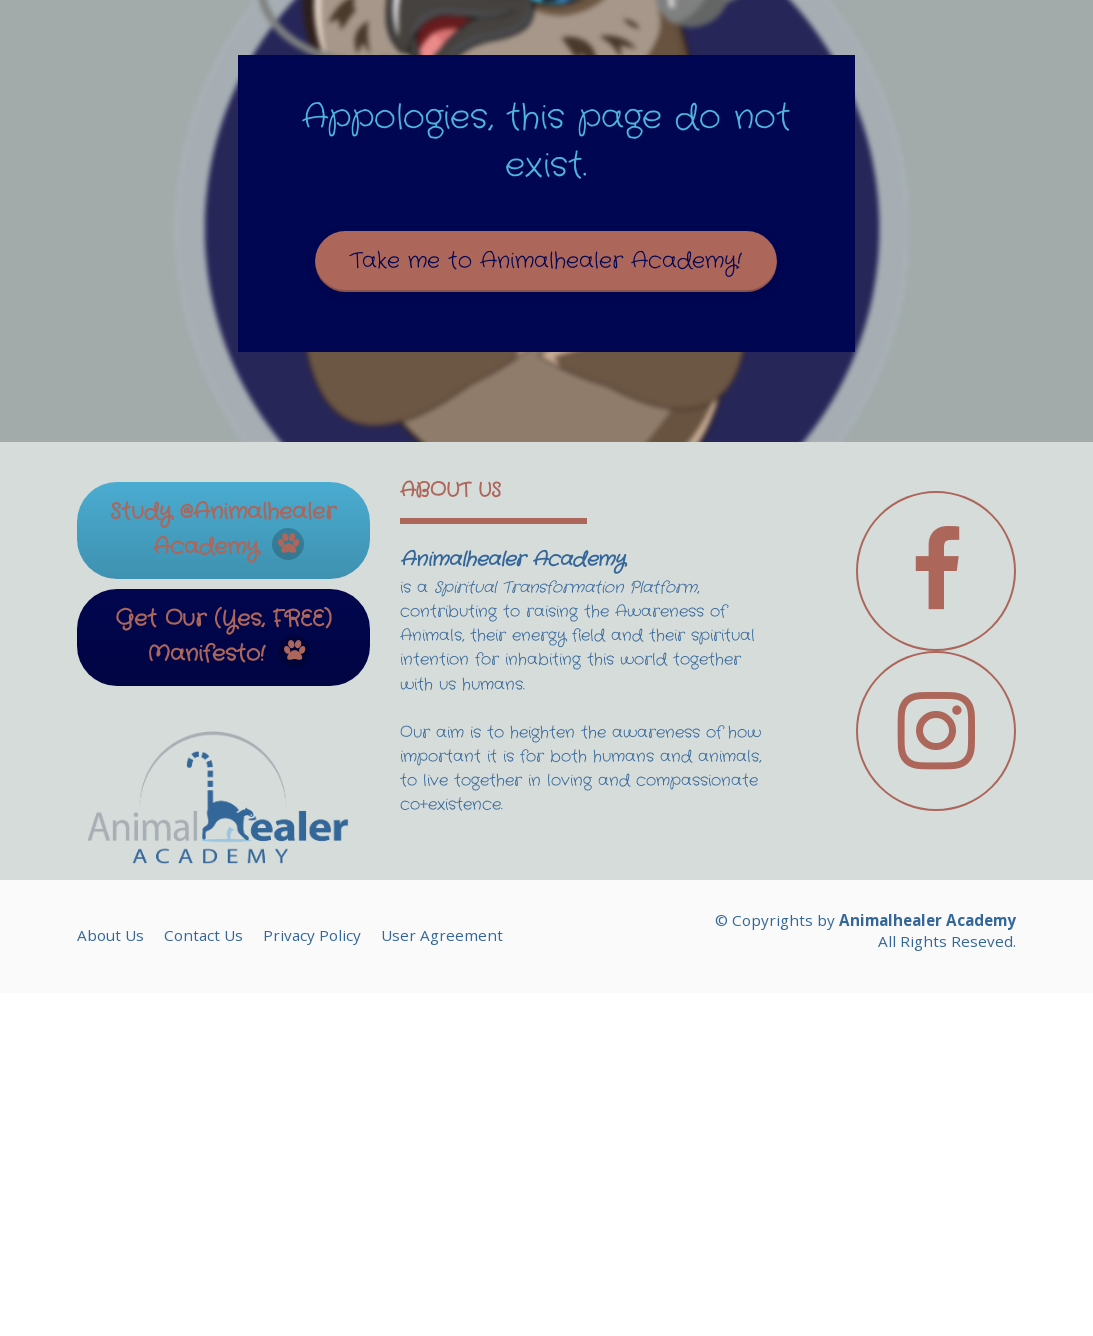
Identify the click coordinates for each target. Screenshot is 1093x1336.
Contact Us (203, 1278)
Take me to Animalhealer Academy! (546, 432)
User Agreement (442, 1278)
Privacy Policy (312, 1278)
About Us (110, 1278)
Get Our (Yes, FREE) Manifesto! (223, 979)
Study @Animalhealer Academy (223, 872)
